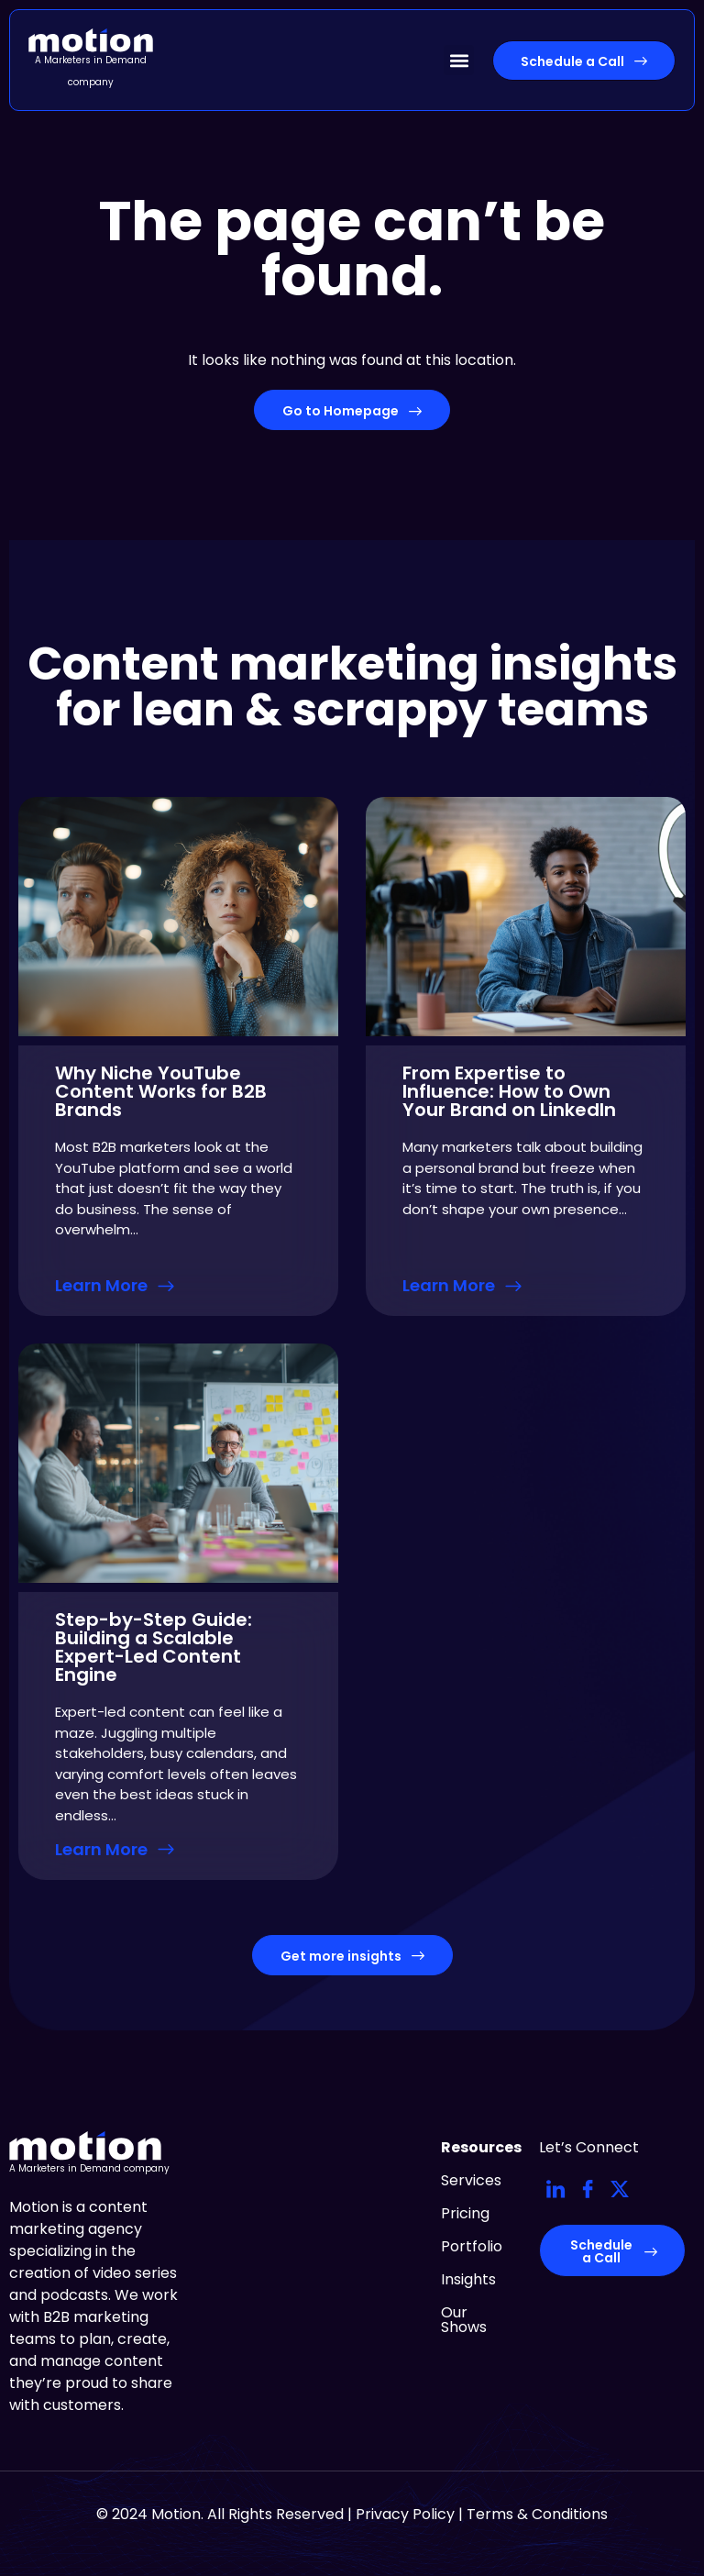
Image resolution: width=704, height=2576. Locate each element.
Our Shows (464, 2320)
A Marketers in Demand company (89, 2168)
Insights (468, 2279)
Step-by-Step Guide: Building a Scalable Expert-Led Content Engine (153, 1647)
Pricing (465, 2213)
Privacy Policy (405, 2514)
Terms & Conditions (537, 2514)
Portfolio (471, 2246)
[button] (459, 60)
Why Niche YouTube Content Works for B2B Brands (161, 1091)
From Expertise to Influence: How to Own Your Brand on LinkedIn (509, 1091)
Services (471, 2180)
